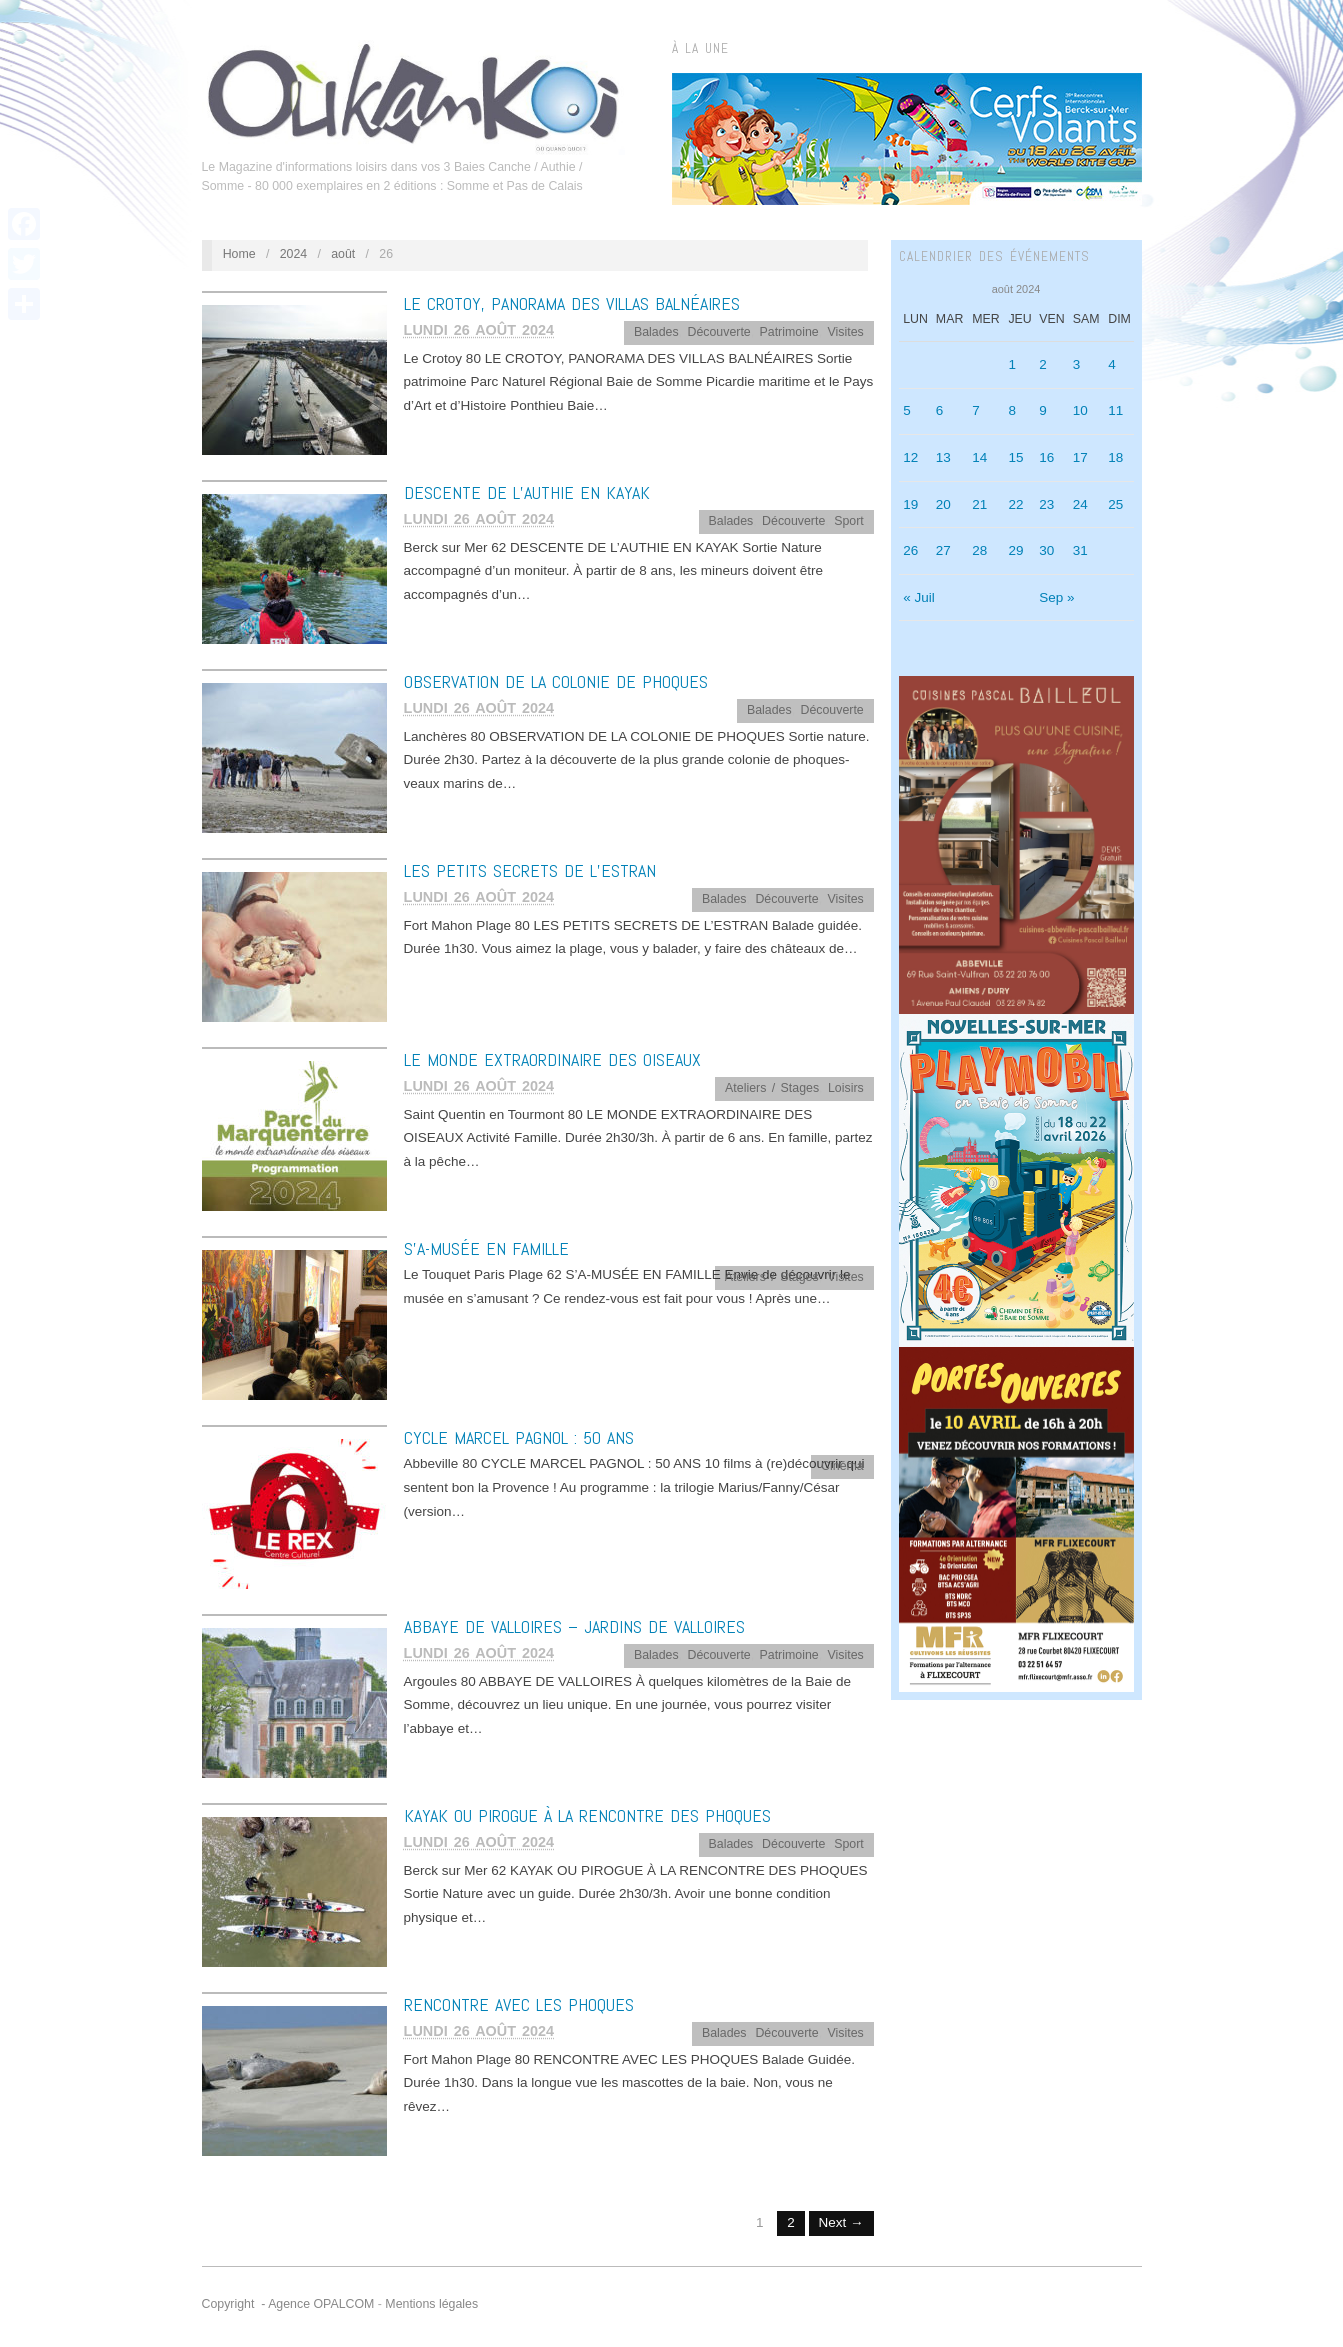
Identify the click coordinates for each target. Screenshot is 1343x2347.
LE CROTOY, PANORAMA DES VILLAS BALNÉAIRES (572, 303)
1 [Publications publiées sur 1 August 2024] (1012, 364)
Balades (656, 332)
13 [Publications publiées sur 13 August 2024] (943, 457)
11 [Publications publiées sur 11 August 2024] (1115, 410)
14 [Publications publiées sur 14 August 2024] (979, 457)
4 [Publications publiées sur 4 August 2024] (1112, 364)
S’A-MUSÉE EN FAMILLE (486, 1248)
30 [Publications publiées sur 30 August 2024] (1046, 550)
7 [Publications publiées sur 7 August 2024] (976, 410)
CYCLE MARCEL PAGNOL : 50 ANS (519, 1437)
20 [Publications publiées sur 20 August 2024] (943, 504)
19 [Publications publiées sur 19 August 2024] (910, 504)
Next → (841, 2222)
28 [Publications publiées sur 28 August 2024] (979, 550)
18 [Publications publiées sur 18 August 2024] (1115, 457)
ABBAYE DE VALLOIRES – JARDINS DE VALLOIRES (574, 1626)
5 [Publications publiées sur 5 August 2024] (907, 410)
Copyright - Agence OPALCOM (288, 2304)
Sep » (1056, 597)
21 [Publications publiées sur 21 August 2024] (979, 504)
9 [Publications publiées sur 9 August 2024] (1043, 410)
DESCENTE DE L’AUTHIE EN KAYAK (527, 492)
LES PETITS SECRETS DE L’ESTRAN (530, 870)
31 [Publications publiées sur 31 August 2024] (1080, 550)
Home (239, 254)
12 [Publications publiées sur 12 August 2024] (910, 457)
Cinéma (842, 1466)
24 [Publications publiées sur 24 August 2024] (1080, 504)
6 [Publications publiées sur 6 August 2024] (940, 410)
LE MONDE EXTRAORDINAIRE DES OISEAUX (552, 1059)
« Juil (919, 597)
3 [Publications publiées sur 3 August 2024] (1077, 364)
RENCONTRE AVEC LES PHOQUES (519, 2004)
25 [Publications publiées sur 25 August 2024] (1115, 504)
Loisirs (846, 1088)
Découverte (718, 332)
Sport (849, 521)
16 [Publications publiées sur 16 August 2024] (1046, 457)
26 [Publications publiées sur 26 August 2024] (910, 550)
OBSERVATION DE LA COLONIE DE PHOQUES (556, 681)
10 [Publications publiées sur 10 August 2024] (1080, 410)
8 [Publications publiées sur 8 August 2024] (1012, 410)
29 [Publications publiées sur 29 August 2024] (1015, 550)
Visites (846, 332)
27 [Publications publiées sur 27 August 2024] (943, 550)
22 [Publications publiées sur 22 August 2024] (1015, 504)
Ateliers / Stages (772, 1088)
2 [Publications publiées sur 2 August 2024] (1043, 364)
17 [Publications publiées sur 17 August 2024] (1080, 457)
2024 (294, 254)
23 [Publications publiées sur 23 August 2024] (1046, 504)
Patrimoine (789, 332)
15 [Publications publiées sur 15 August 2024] (1015, 457)
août (343, 254)
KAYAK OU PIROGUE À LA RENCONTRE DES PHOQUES (587, 1815)
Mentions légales (431, 2304)
